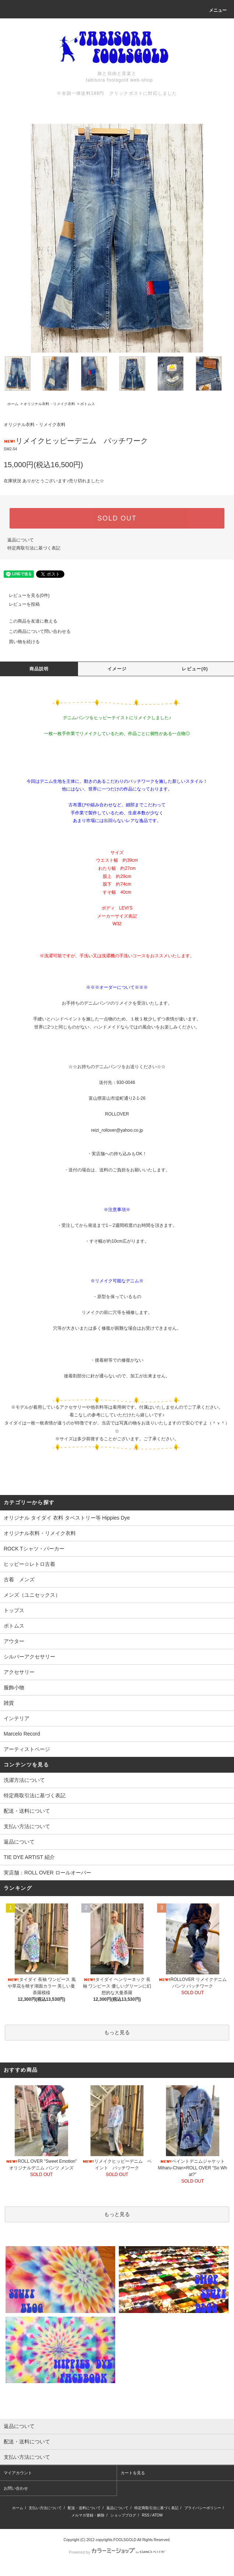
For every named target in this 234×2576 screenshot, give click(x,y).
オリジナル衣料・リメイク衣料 (49, 404)
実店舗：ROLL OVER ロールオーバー (47, 1873)
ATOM (157, 2515)
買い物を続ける (20, 641)
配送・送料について (27, 1811)
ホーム (12, 404)
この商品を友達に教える (28, 621)
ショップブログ (123, 2515)
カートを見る (133, 2473)
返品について (20, 540)
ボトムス (87, 404)
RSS (145, 2515)
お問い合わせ (16, 2488)
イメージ (117, 668)
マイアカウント (18, 2473)
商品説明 (39, 668)
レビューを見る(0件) (25, 595)
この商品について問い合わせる (35, 631)
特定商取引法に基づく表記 (33, 548)
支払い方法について (27, 1826)
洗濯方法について (24, 1780)
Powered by (117, 2552)
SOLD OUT (117, 518)
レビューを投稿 (20, 604)
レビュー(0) (195, 668)
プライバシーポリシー (202, 2508)
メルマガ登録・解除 (87, 2515)
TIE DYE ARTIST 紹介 (29, 1857)
